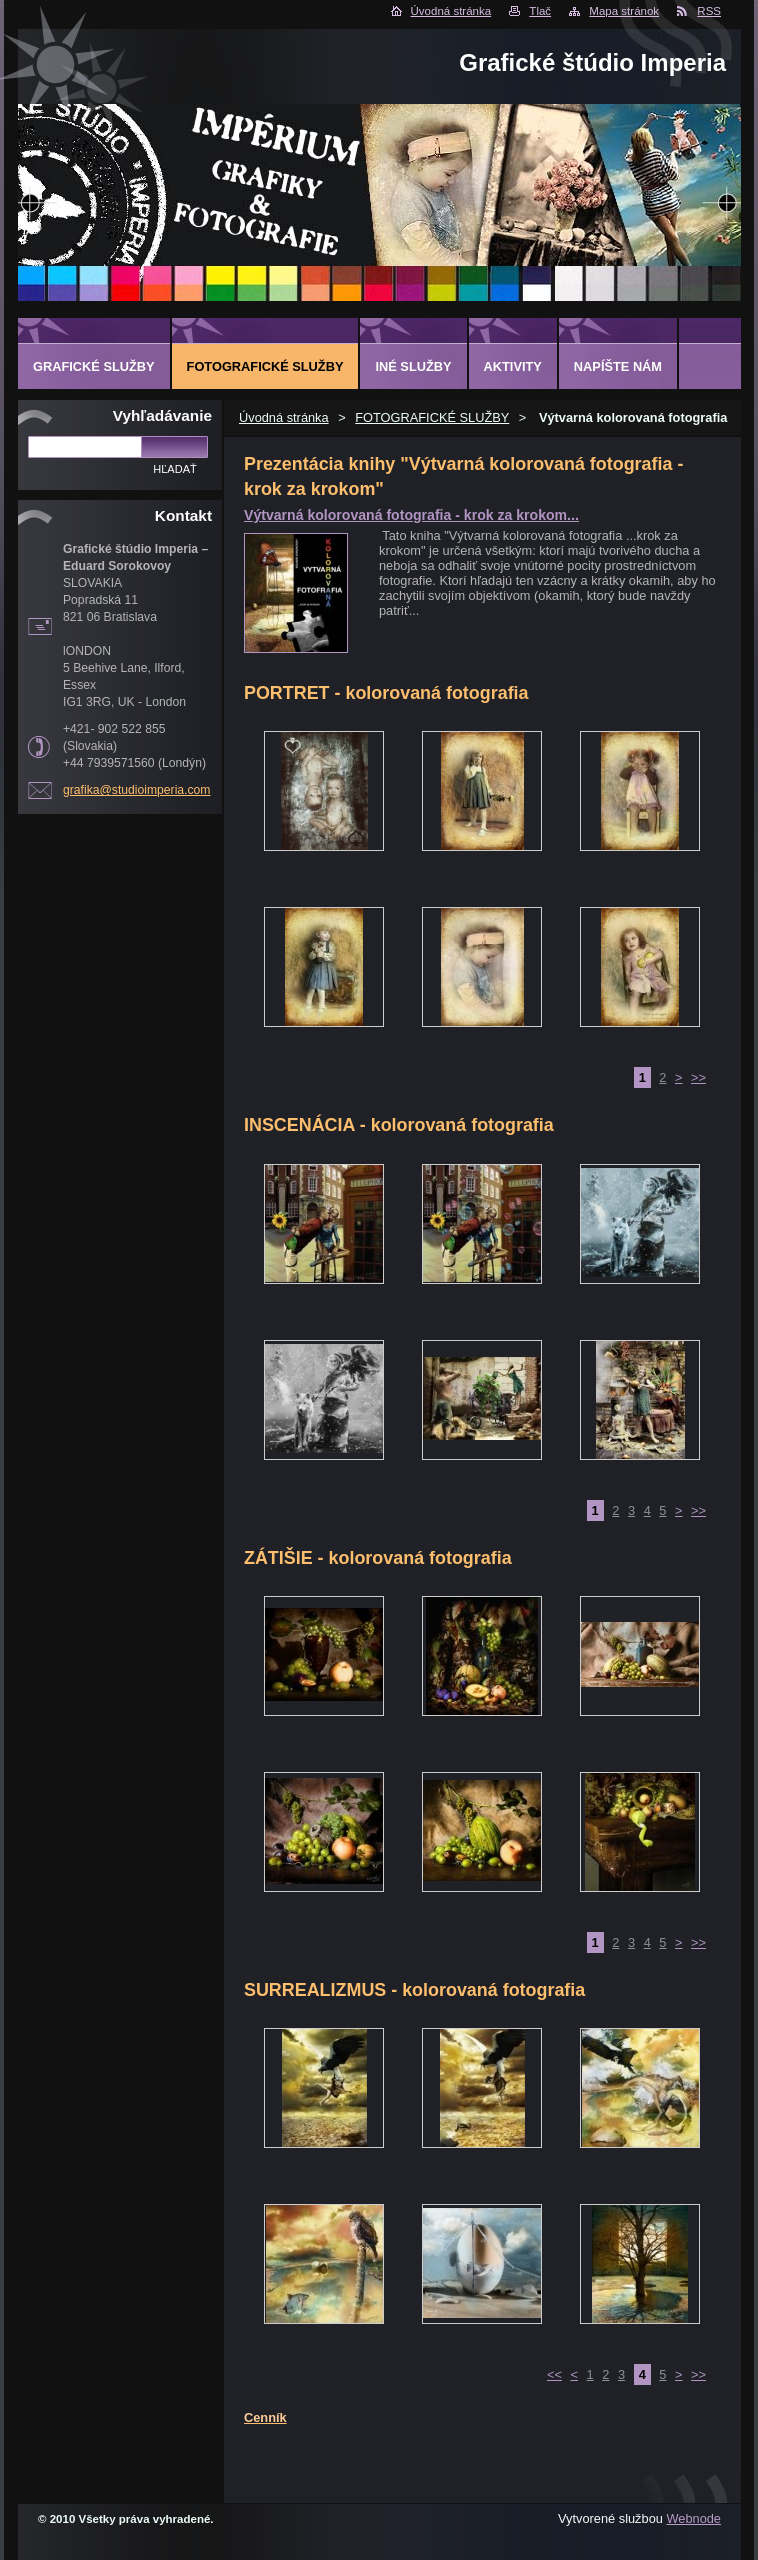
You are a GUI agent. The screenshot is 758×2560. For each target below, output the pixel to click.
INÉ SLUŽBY (413, 366)
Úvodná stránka (451, 11)
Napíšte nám (618, 366)
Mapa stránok (624, 11)
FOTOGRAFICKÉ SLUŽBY (432, 417)
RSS (709, 11)
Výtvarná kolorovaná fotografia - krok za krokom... (411, 515)
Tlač (540, 11)
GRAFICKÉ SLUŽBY (94, 366)
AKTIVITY (513, 366)
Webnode (693, 2518)
